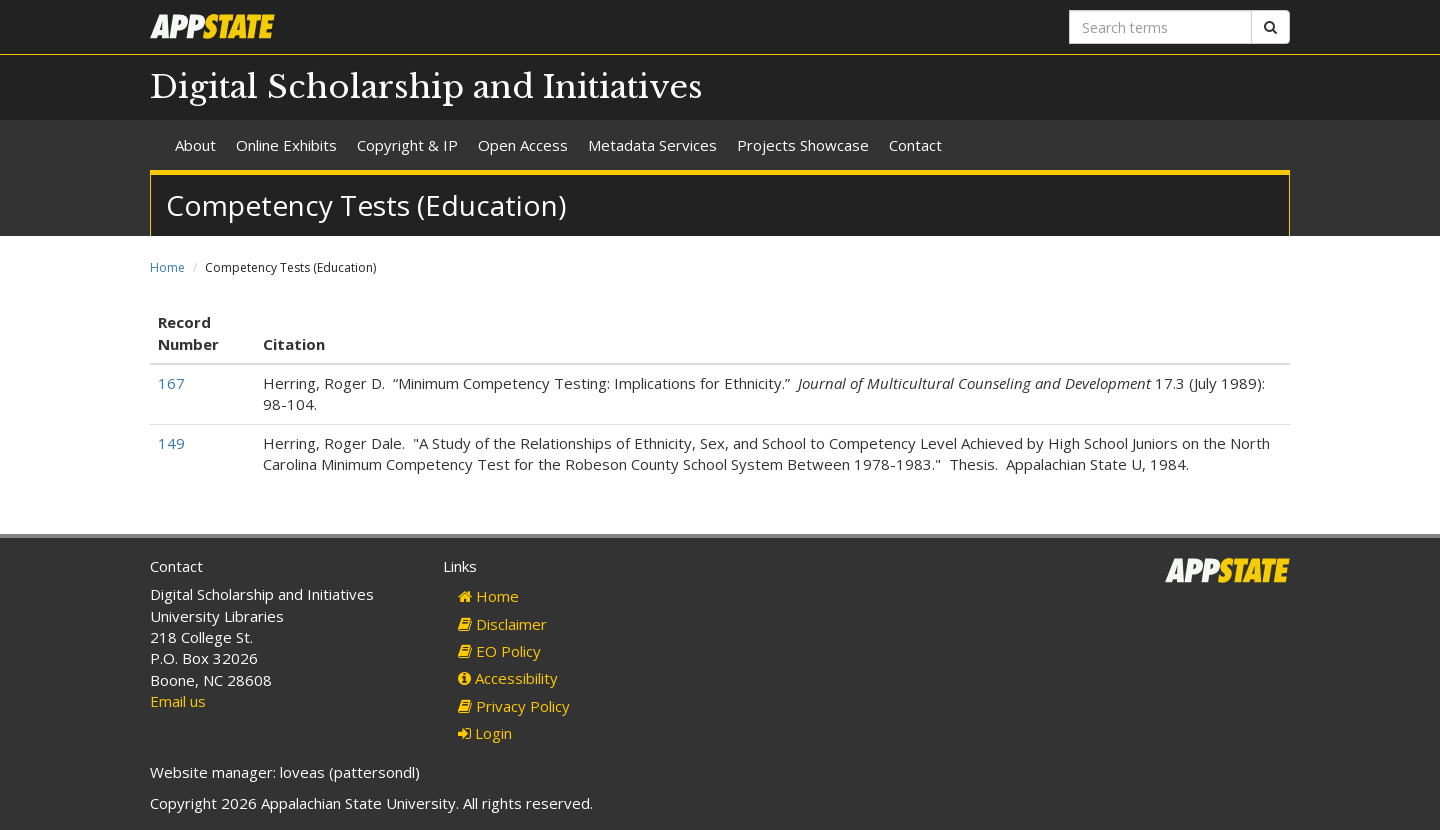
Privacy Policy (514, 706)
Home (167, 267)
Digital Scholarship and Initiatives (426, 87)
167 (171, 383)
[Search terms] (1160, 27)
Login (485, 733)
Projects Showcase (803, 145)
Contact (915, 145)
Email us (178, 701)
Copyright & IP (407, 145)
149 (171, 443)
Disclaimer (502, 624)
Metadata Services (652, 145)
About (195, 145)
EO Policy (499, 651)
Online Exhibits (286, 145)
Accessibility (508, 678)
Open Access (523, 145)
